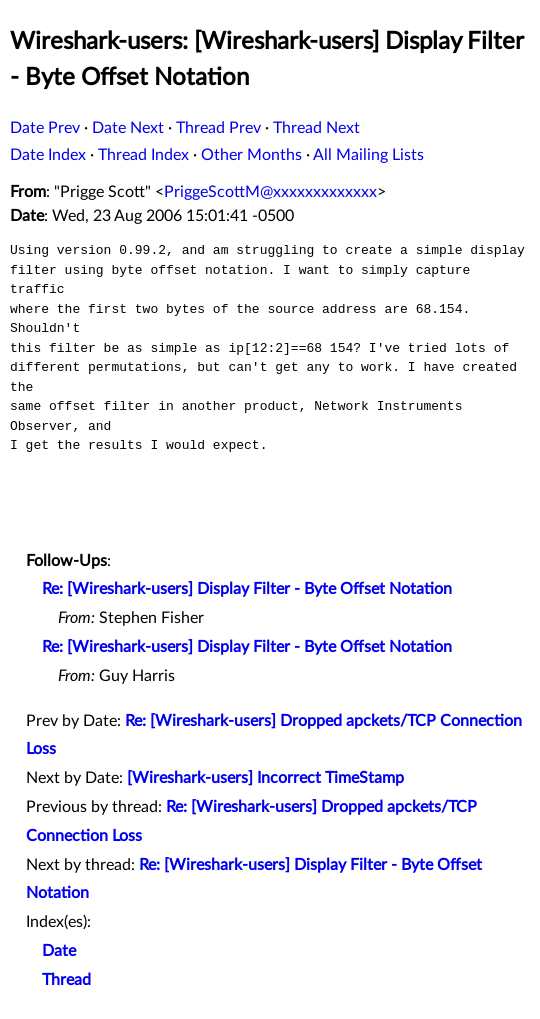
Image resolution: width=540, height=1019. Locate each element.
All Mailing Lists (368, 155)
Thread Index (143, 155)
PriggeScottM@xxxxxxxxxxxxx (270, 192)
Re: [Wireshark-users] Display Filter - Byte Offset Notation (247, 589)
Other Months (251, 155)
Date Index (48, 155)
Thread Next (316, 128)
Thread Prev (218, 128)
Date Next (128, 128)
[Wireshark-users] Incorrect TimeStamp (265, 778)
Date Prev (45, 128)
